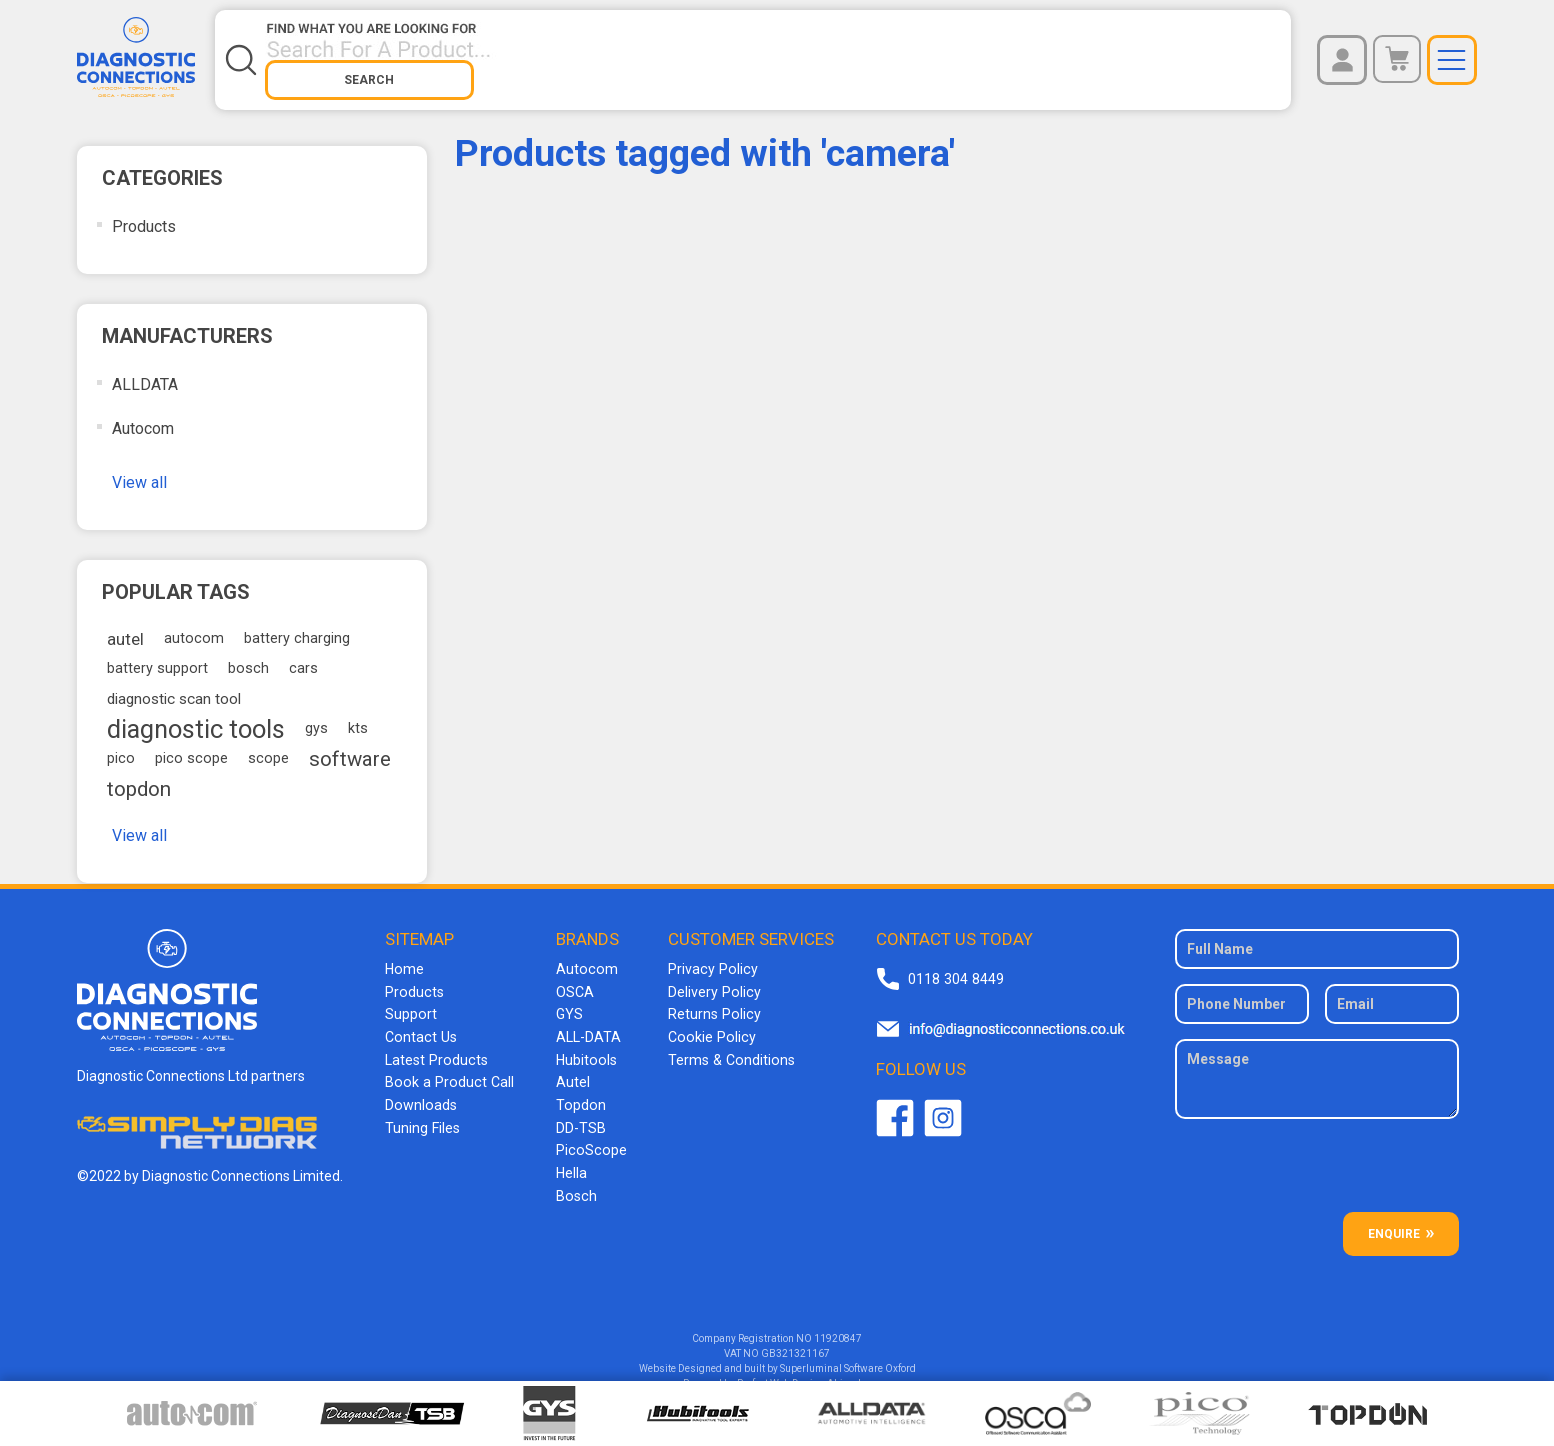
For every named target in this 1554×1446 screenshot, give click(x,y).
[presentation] (1319, 1160)
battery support (157, 655)
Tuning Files (424, 1110)
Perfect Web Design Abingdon (804, 1370)
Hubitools (582, 1044)
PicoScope (586, 1132)
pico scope (191, 745)
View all (139, 469)
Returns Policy (709, 1000)
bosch (248, 655)
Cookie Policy (705, 1022)
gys (316, 715)
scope (268, 745)
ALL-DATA (585, 1022)
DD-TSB (578, 1110)
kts (358, 715)
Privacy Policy (707, 956)
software (350, 746)
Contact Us (421, 1022)
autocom (194, 625)
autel (125, 626)
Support (412, 1000)
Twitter (941, 1105)
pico (121, 745)
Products (144, 213)
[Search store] (670, 53)
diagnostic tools (196, 716)
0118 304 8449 (953, 966)
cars (303, 655)
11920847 (838, 1325)
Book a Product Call (448, 1066)
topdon (139, 776)
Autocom (143, 415)
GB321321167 (795, 1340)
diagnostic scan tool (174, 686)
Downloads (422, 1088)
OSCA (572, 978)
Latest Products (437, 1044)
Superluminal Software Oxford (848, 1355)
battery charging (297, 625)
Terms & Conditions (725, 1044)
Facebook (893, 1105)
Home (406, 956)
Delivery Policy (709, 978)
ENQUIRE (1394, 1221)
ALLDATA (145, 371)
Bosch (572, 1176)
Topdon (577, 1088)
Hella (568, 1154)
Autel (570, 1066)
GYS (566, 1000)
